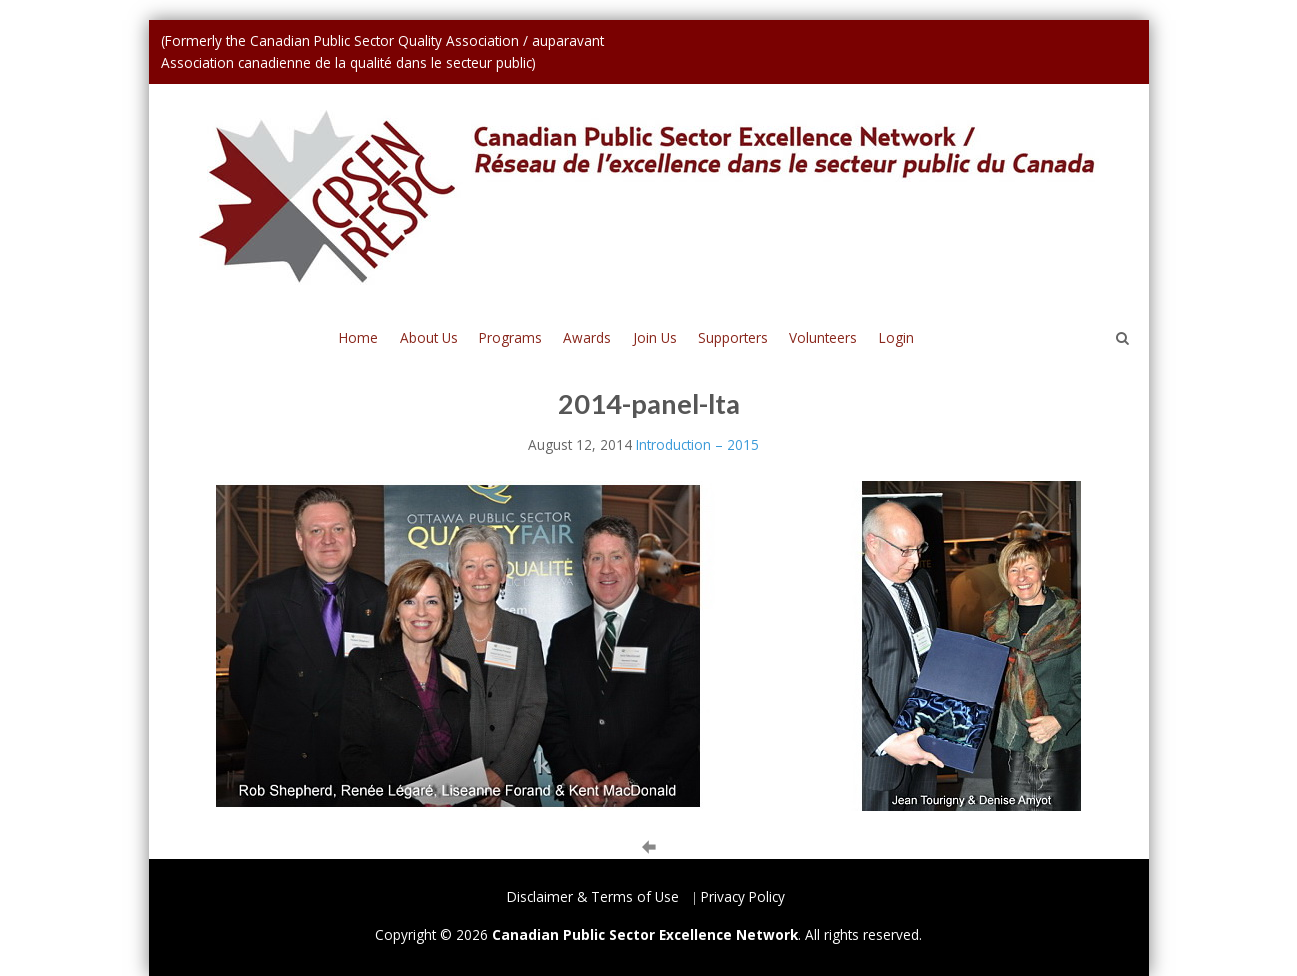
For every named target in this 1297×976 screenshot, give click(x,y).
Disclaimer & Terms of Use (593, 896)
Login (896, 337)
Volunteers (823, 337)
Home (358, 337)
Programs (510, 337)
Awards (587, 337)
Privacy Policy (743, 896)
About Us (429, 337)
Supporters (733, 337)
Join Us (655, 337)
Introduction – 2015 (697, 444)
